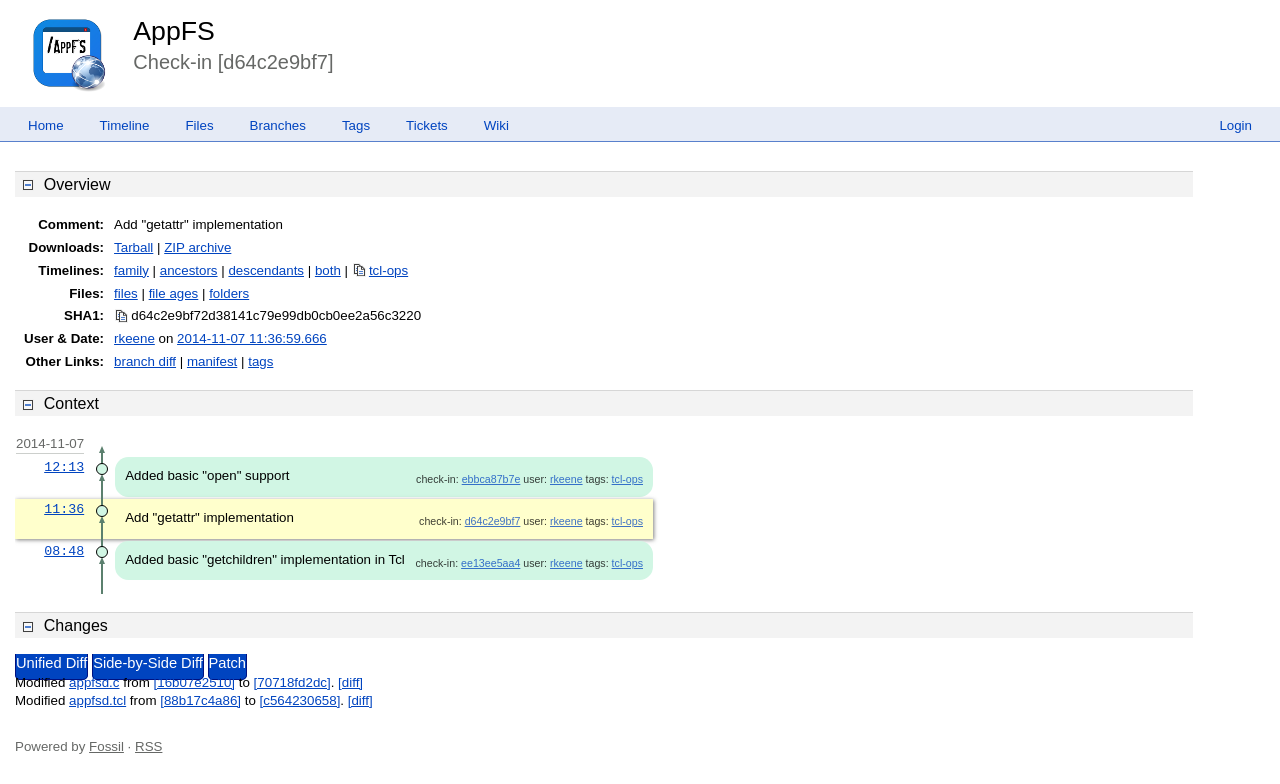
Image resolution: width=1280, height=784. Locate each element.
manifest (212, 361)
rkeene (134, 338)
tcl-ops (388, 270)
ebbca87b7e (491, 479)
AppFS (174, 31)
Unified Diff (51, 663)
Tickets (427, 125)
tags (260, 361)
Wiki (496, 125)
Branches (278, 125)
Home (46, 125)
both (328, 270)
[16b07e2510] (195, 682)
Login (1235, 125)
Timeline (125, 125)
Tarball (133, 247)
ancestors (189, 270)
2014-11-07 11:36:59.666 (252, 338)
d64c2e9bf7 (493, 521)
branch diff (145, 361)
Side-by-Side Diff (148, 663)
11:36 (64, 509)
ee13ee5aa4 (490, 563)
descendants (266, 270)
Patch (227, 663)
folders (229, 293)
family (131, 270)
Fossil (106, 746)
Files (199, 125)
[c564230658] (300, 700)
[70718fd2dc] (292, 682)
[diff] (350, 682)
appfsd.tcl (97, 700)
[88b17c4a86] (200, 700)
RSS (148, 746)
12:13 (64, 467)
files (126, 293)
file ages (174, 293)
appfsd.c (94, 682)
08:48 (64, 551)
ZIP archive (197, 247)
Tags (356, 125)
